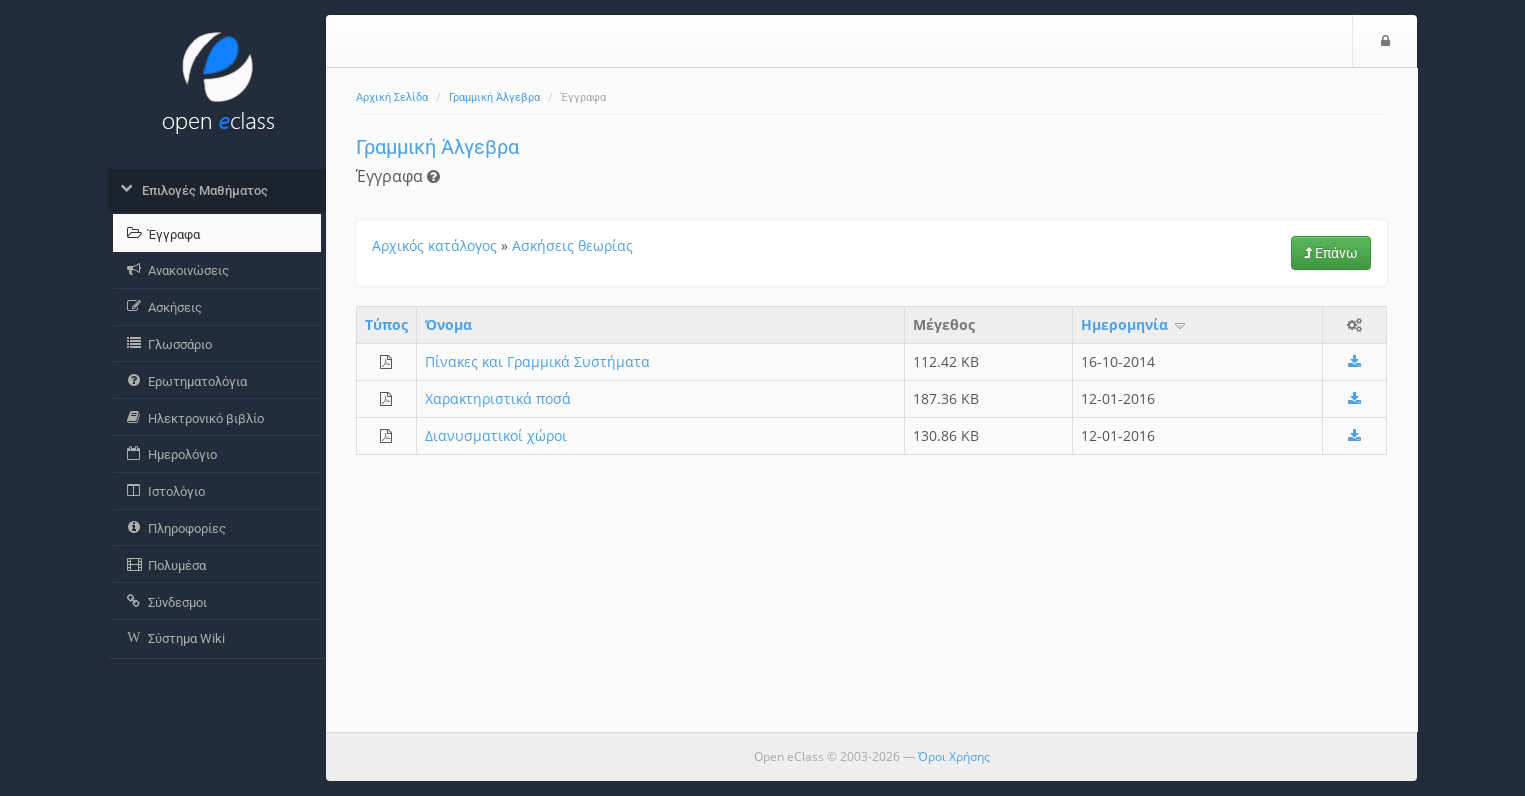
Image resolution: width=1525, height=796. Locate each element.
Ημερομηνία (1134, 324)
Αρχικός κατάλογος (434, 245)
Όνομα (448, 324)
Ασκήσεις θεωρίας (572, 245)
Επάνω (1331, 253)
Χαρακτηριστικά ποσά (498, 398)
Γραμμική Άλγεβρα (494, 97)
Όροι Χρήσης (954, 756)
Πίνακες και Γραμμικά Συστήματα (537, 361)
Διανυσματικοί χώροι (496, 435)
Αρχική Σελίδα (392, 97)
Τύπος (386, 324)
